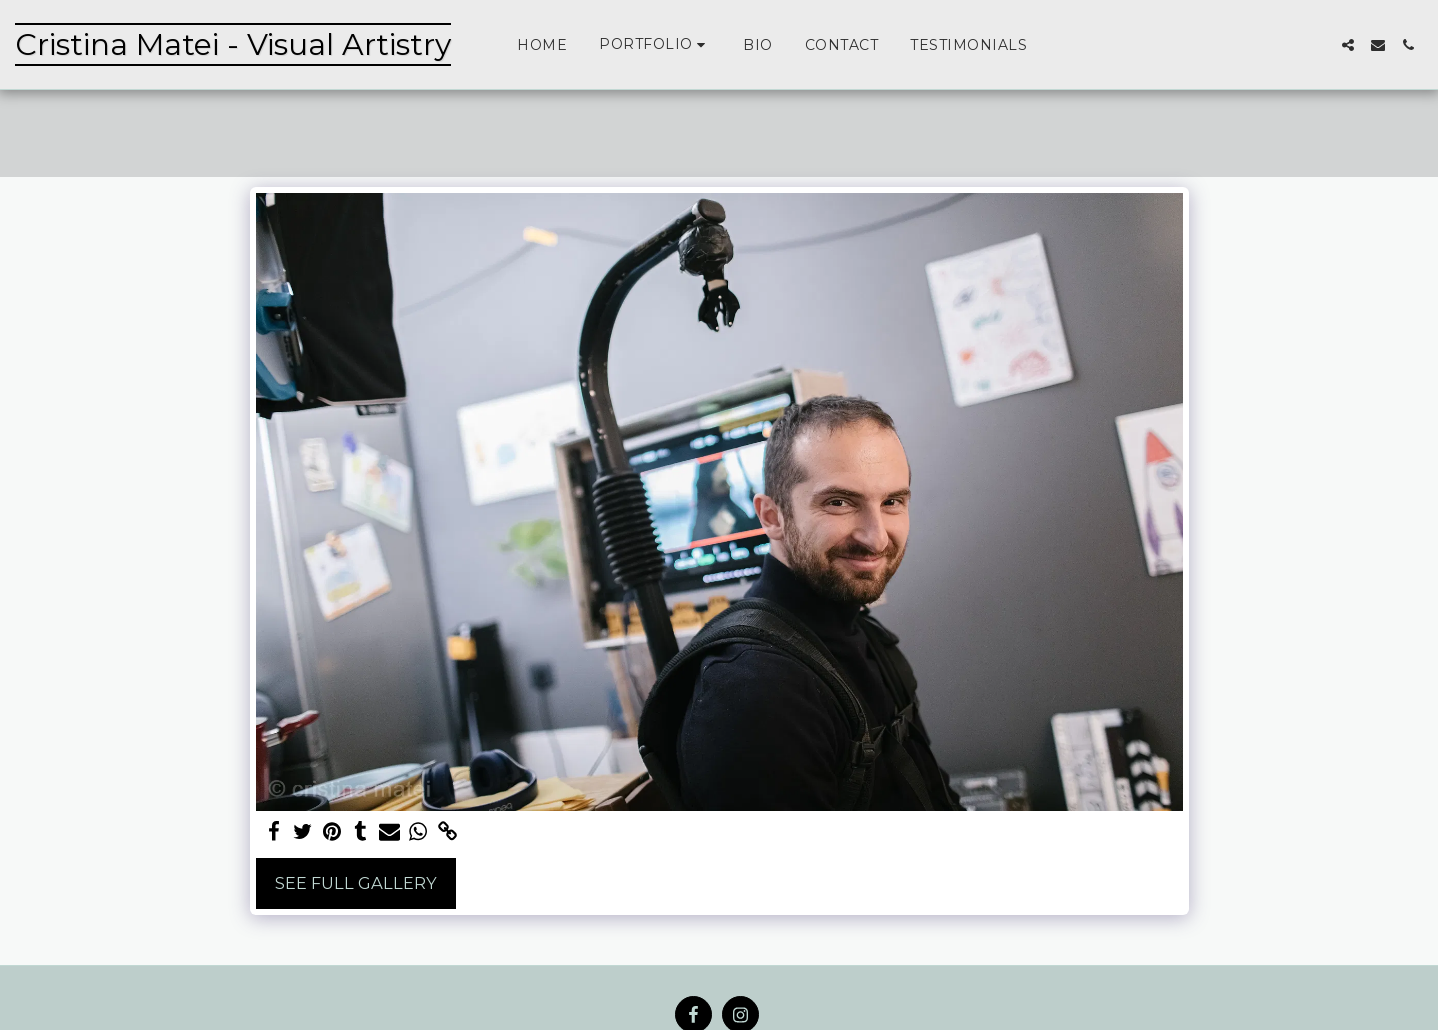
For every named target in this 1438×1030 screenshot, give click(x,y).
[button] (655, 44)
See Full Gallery (356, 883)
